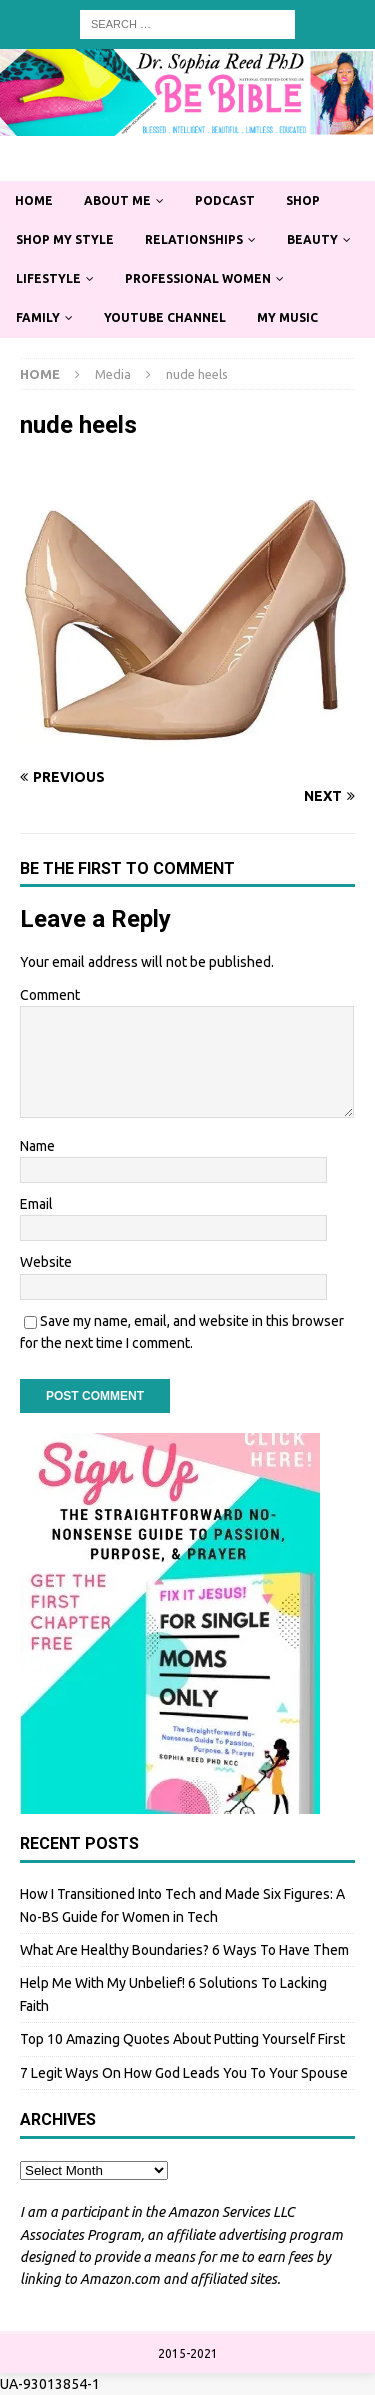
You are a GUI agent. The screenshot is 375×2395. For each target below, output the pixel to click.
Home (34, 200)
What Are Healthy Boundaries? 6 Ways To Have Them (184, 1950)
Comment (50, 995)
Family (38, 317)
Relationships (194, 239)
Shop (303, 200)
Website (46, 1262)
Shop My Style (65, 239)
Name (37, 1146)
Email (36, 1204)
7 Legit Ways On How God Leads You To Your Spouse (184, 2073)
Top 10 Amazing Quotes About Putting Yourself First (182, 2039)
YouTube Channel (165, 317)
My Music (287, 317)
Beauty (312, 239)
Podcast (225, 200)
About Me (117, 200)
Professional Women (198, 278)
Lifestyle (48, 278)
